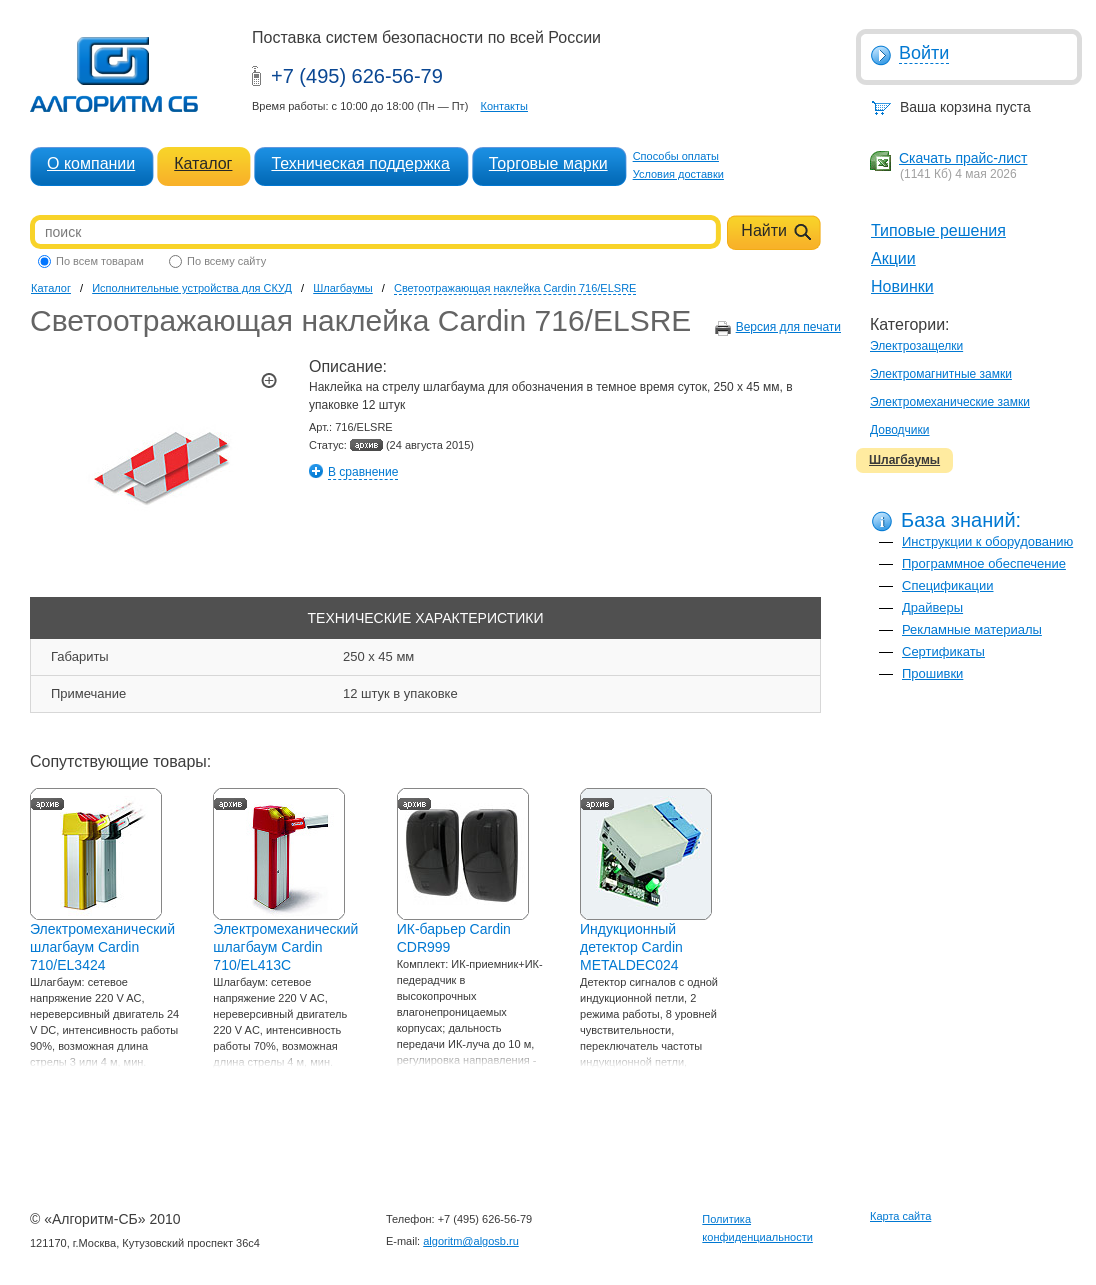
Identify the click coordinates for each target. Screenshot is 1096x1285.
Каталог (203, 163)
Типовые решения (938, 230)
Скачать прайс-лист (963, 158)
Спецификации (948, 585)
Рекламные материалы (972, 629)
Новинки (902, 286)
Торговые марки (548, 163)
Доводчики (900, 430)
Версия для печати (788, 327)
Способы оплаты (676, 156)
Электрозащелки (916, 346)
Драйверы (932, 607)
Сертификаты (943, 651)
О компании (91, 163)
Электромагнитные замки (941, 374)
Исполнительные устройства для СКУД (192, 288)
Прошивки (932, 673)
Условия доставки (678, 174)
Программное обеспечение (984, 563)
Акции (893, 258)
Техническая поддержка (360, 163)
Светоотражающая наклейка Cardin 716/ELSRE (515, 288)
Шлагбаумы (904, 460)
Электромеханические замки (950, 402)
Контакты (504, 106)
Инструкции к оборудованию (987, 541)
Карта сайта (900, 1216)
